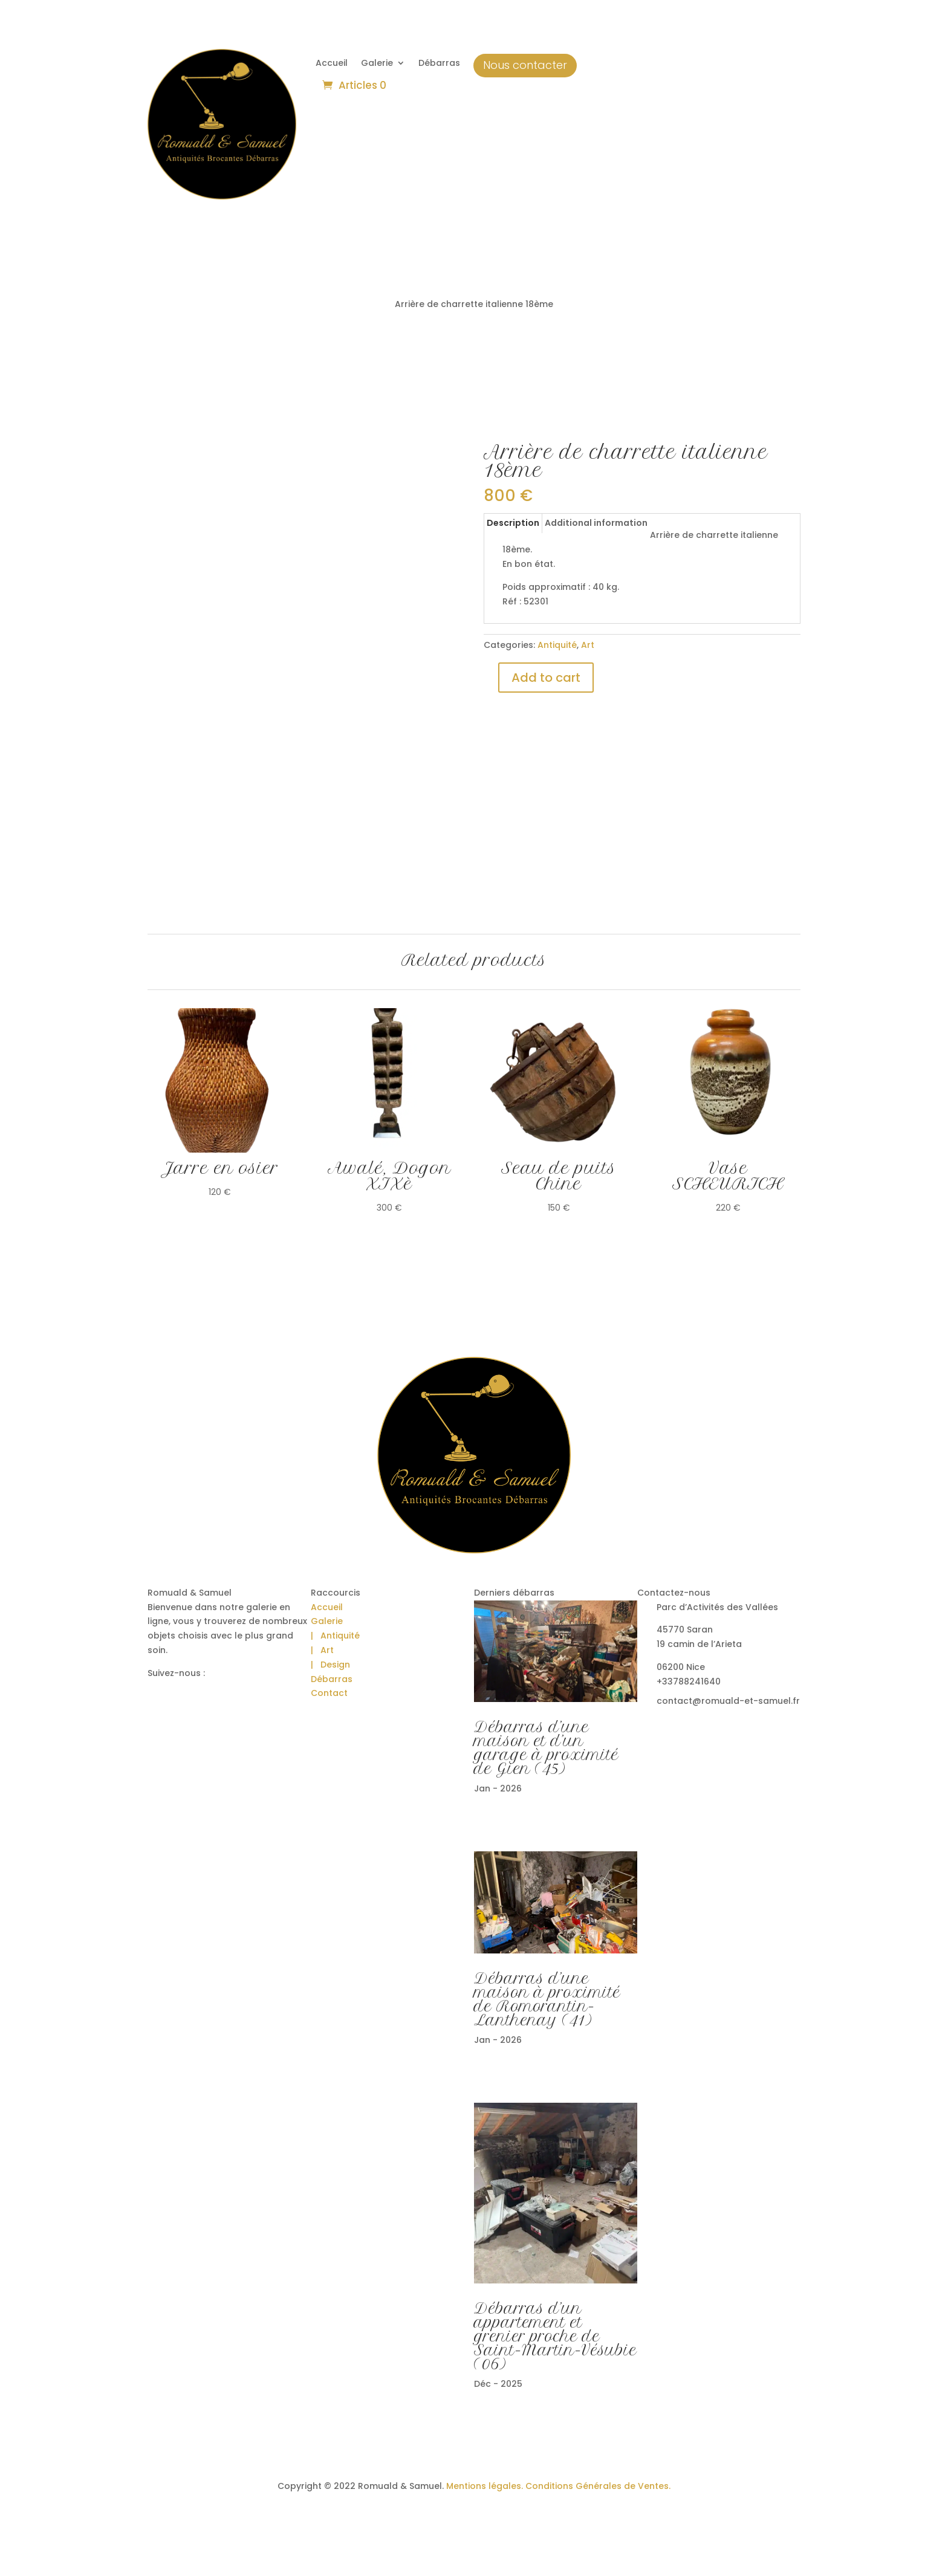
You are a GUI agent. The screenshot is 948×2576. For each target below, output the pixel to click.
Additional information (596, 523)
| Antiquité (335, 1635)
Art (587, 645)
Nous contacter (525, 65)
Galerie (377, 64)
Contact (329, 1693)
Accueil (332, 64)
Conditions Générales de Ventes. (596, 2486)
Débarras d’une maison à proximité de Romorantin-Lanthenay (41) (547, 1999)
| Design (330, 1665)
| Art (322, 1650)
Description (513, 523)
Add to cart (545, 677)
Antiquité (557, 645)
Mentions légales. (484, 2486)
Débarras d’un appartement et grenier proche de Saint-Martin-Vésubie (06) (555, 2336)
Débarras (439, 64)
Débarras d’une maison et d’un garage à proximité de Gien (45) (546, 1748)
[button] (24, 2551)
